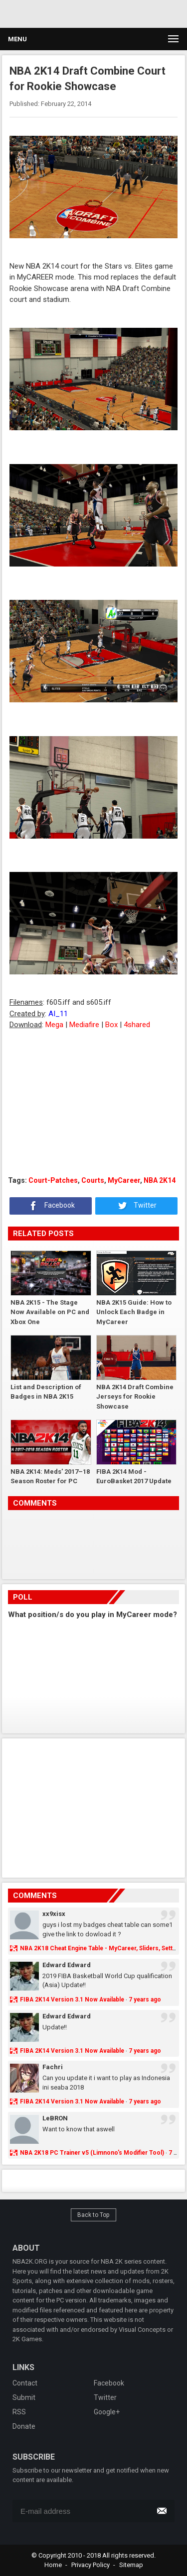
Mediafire (84, 1024)
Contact (24, 2383)
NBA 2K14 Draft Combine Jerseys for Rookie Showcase (135, 1396)
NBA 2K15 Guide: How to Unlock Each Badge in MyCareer (134, 1312)
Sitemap (131, 2565)
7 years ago (145, 1999)
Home (53, 2565)
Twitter (136, 1206)
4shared (137, 1024)
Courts (92, 1180)
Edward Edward (66, 1965)
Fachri (52, 2067)
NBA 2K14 (160, 1180)
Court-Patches (53, 1180)
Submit (23, 2397)
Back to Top (93, 2214)
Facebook (51, 1206)
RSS (19, 2412)
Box (111, 1024)
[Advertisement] (94, 1103)
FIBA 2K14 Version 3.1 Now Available (72, 1999)
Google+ (107, 2412)
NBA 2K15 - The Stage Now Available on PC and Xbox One (49, 1312)
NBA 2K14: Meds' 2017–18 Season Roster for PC (50, 1476)
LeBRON (55, 2118)
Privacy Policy (90, 2565)
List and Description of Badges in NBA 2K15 (45, 1392)
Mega (54, 1024)
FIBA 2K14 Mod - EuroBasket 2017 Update (134, 1476)
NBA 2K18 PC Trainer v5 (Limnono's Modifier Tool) (92, 2152)
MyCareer (124, 1180)
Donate (23, 2426)
